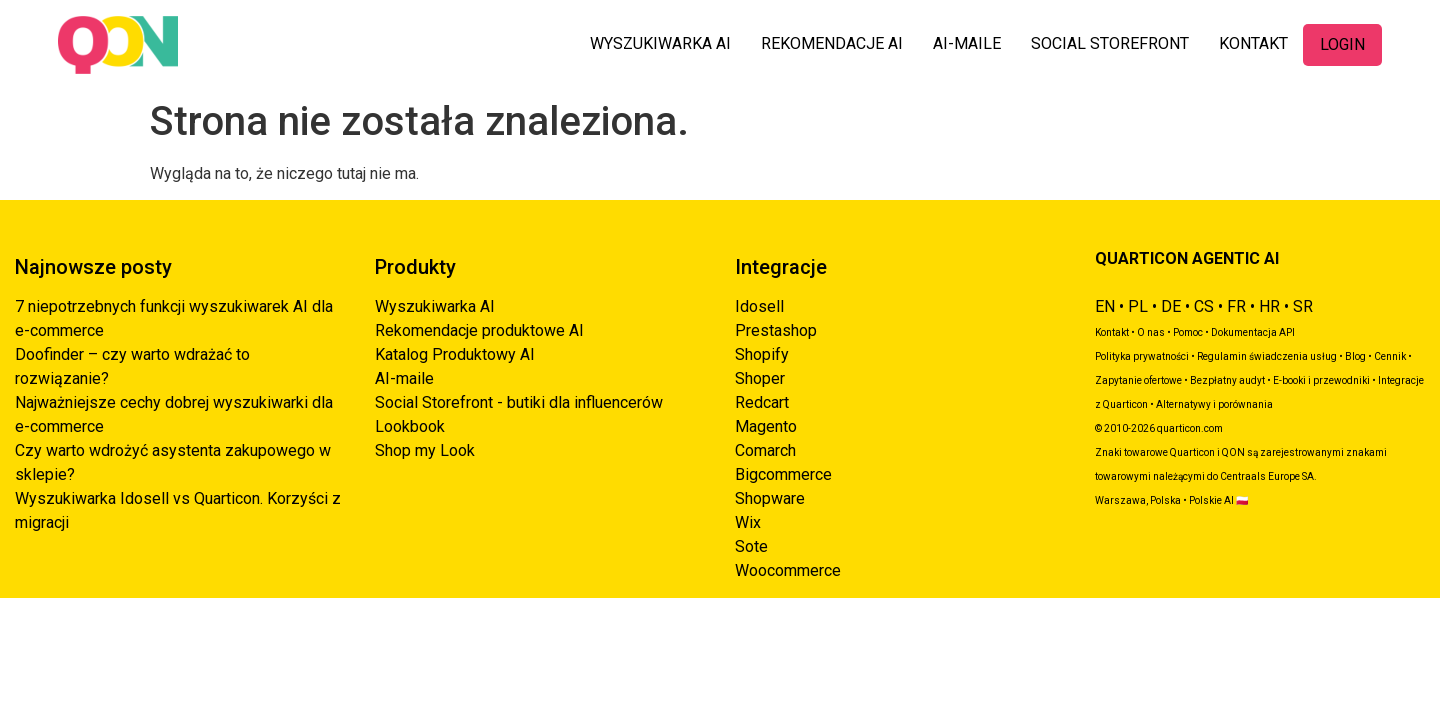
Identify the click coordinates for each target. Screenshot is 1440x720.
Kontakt (1112, 332)
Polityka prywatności (1142, 356)
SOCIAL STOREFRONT (1110, 43)
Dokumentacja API (1253, 332)
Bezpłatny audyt (1227, 380)
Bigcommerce (783, 474)
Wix (748, 522)
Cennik (1390, 356)
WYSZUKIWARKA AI (660, 43)
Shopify (762, 354)
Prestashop (776, 330)
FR (1236, 306)
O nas (1151, 332)
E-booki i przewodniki (1321, 380)
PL (1138, 306)
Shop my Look (425, 450)
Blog (1355, 356)
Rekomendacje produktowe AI (479, 330)
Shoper (760, 378)
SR (1303, 306)
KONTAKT (1253, 43)
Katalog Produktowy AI (455, 354)
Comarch (765, 450)
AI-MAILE (967, 43)
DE (1171, 306)
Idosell (759, 306)
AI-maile (404, 378)
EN (1105, 306)
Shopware (770, 498)
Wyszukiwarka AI (435, 306)
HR (1269, 306)
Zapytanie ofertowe (1138, 380)
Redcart (762, 402)
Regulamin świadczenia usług (1267, 356)
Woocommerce (788, 570)
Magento (766, 426)
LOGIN (1342, 44)
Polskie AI (1211, 500)
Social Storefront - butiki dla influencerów (519, 402)
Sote (751, 546)
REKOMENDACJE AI (832, 43)
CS (1204, 306)
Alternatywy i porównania (1214, 404)
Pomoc (1188, 332)
